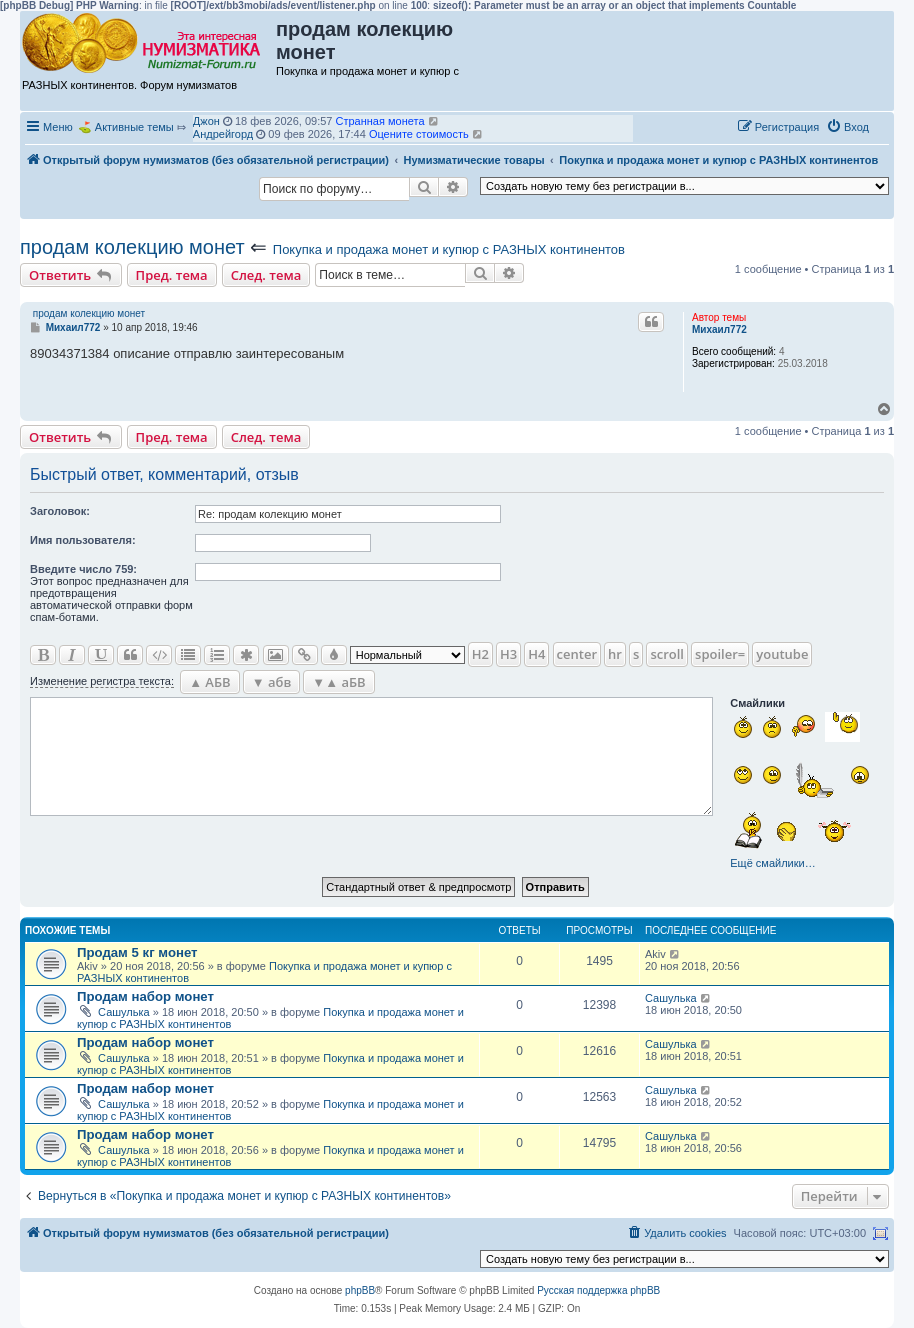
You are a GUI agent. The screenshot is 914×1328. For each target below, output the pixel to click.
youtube (782, 654)
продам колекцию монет (132, 247)
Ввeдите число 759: (83, 569)
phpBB (360, 1290)
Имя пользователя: (83, 540)
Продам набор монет (145, 996)
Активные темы (134, 127)
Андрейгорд (223, 134)
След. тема (266, 275)
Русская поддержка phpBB (598, 1290)
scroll (667, 654)
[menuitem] (847, 127)
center (577, 654)
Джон (206, 121)
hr (615, 654)
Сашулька (124, 1012)
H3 (508, 654)
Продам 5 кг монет (137, 952)
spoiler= (720, 654)
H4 (536, 654)
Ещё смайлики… (772, 863)
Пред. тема (172, 275)
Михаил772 (719, 329)
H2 (480, 654)
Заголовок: (60, 511)
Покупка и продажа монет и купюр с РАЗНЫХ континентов (449, 249)
